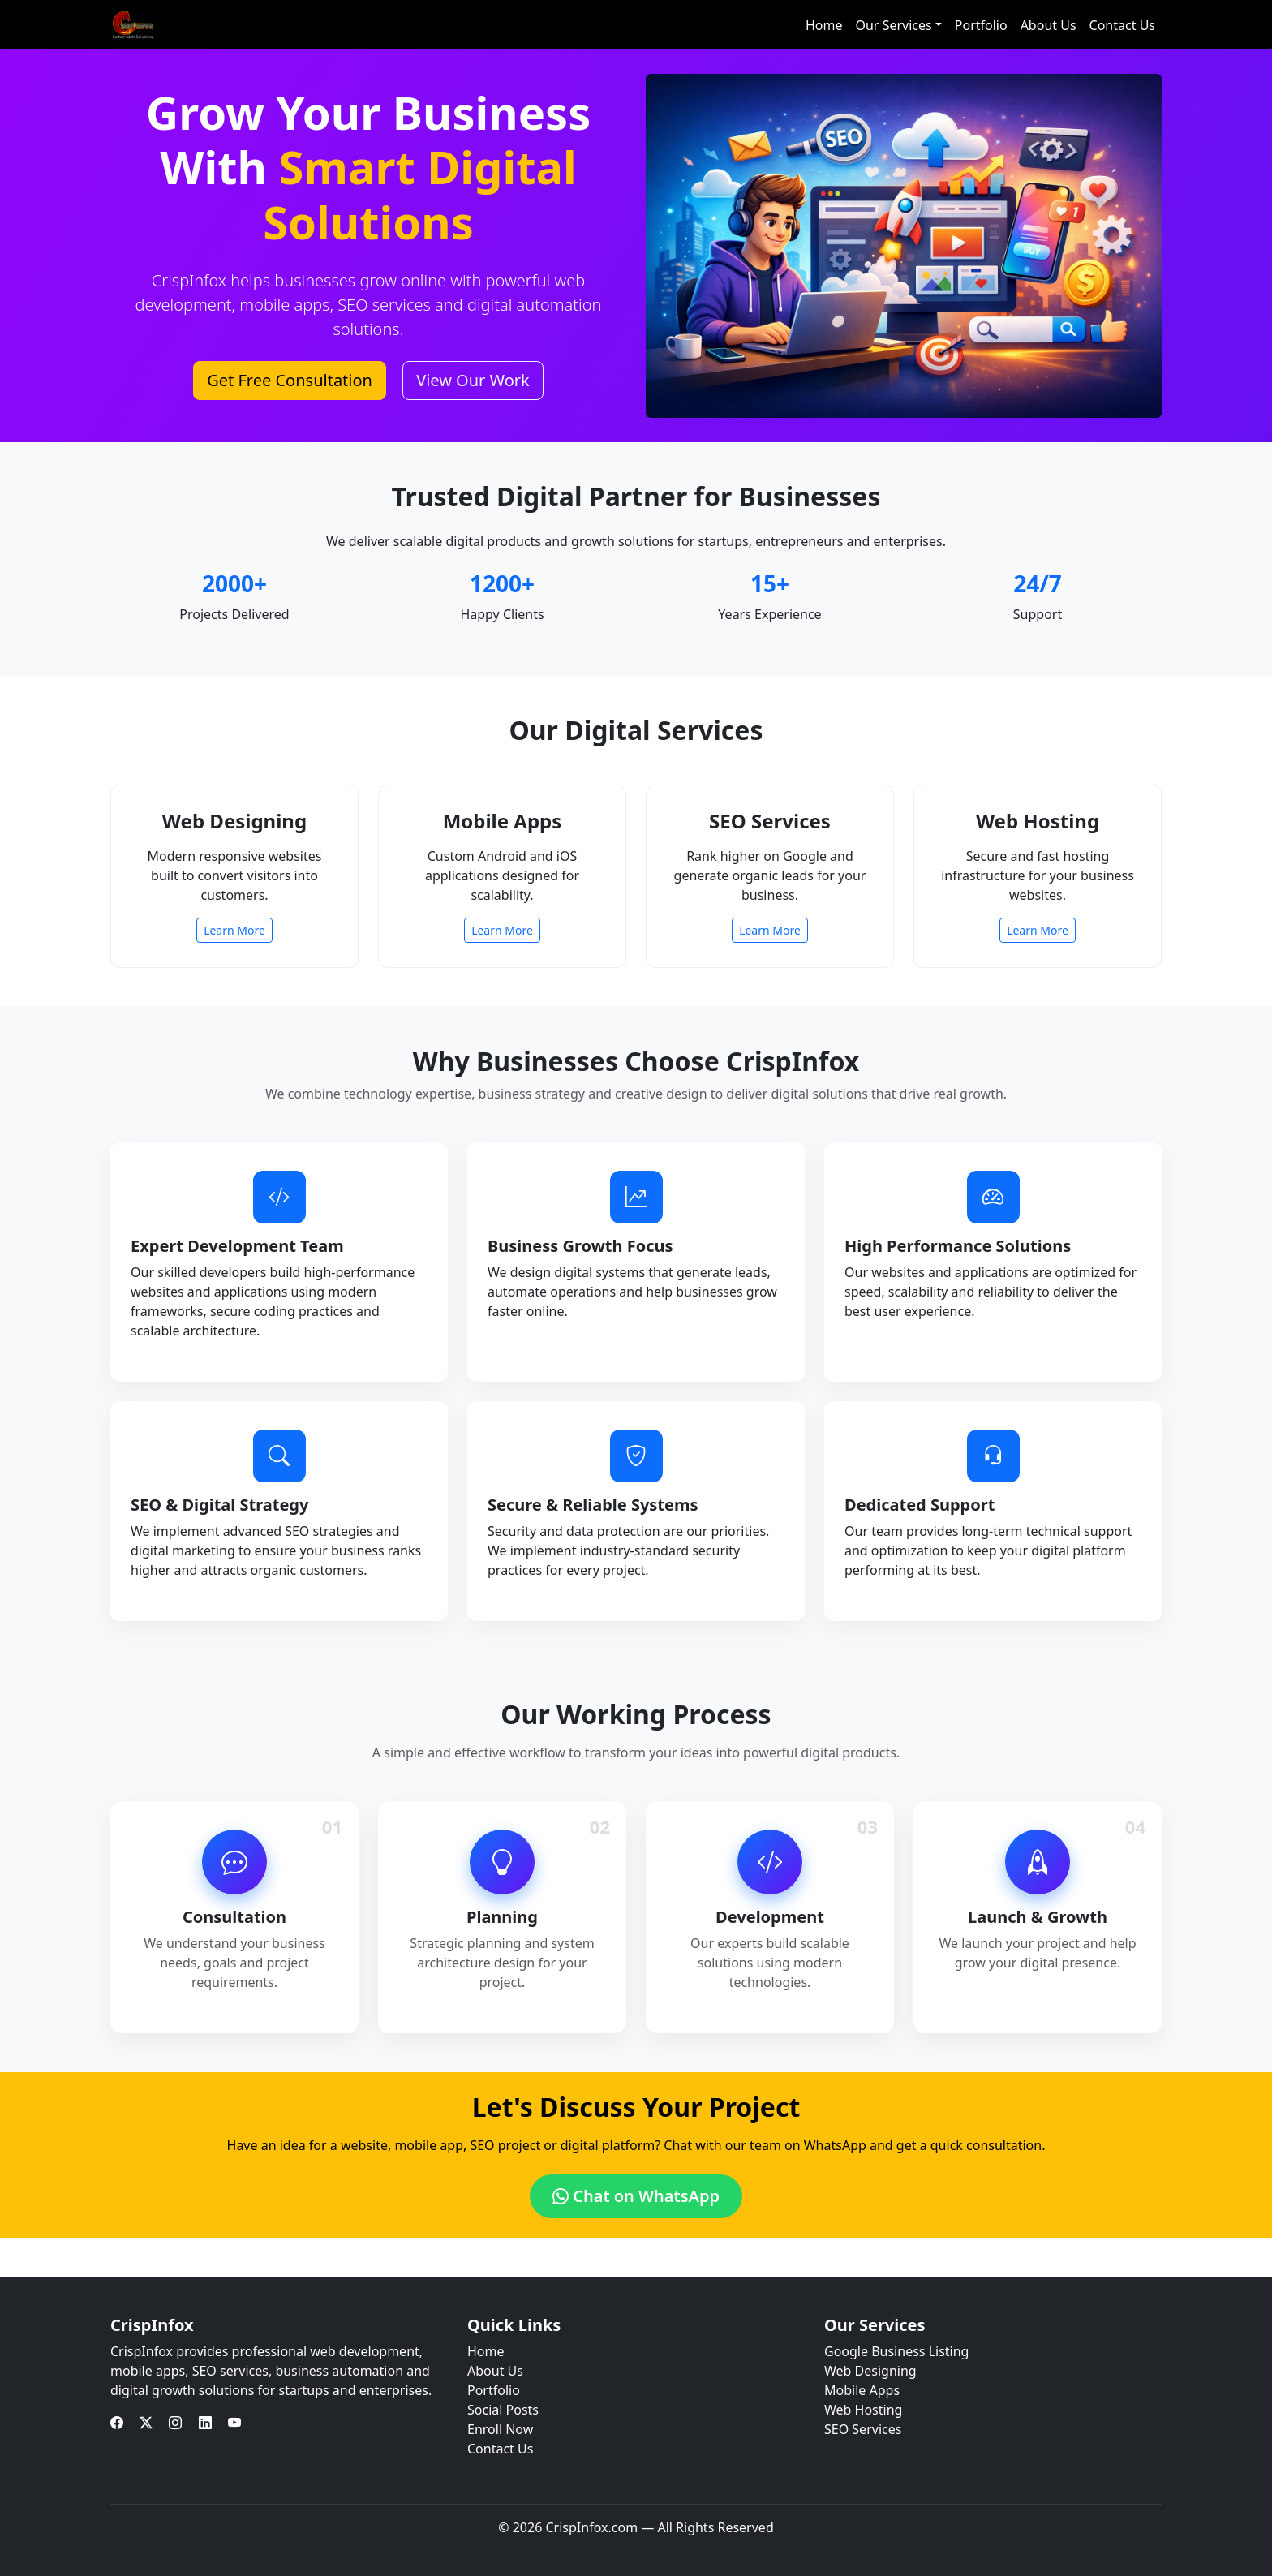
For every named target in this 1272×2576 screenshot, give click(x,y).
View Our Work (473, 380)
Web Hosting (863, 2410)
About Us (1048, 25)
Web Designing (870, 2371)
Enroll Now (500, 2429)
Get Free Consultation (289, 380)
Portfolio (981, 25)
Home (824, 25)
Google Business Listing (896, 2351)
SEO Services (862, 2429)
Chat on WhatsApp (636, 2196)
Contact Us (1122, 25)
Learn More (234, 930)
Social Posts (503, 2410)
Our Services (893, 25)
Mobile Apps (862, 2390)
